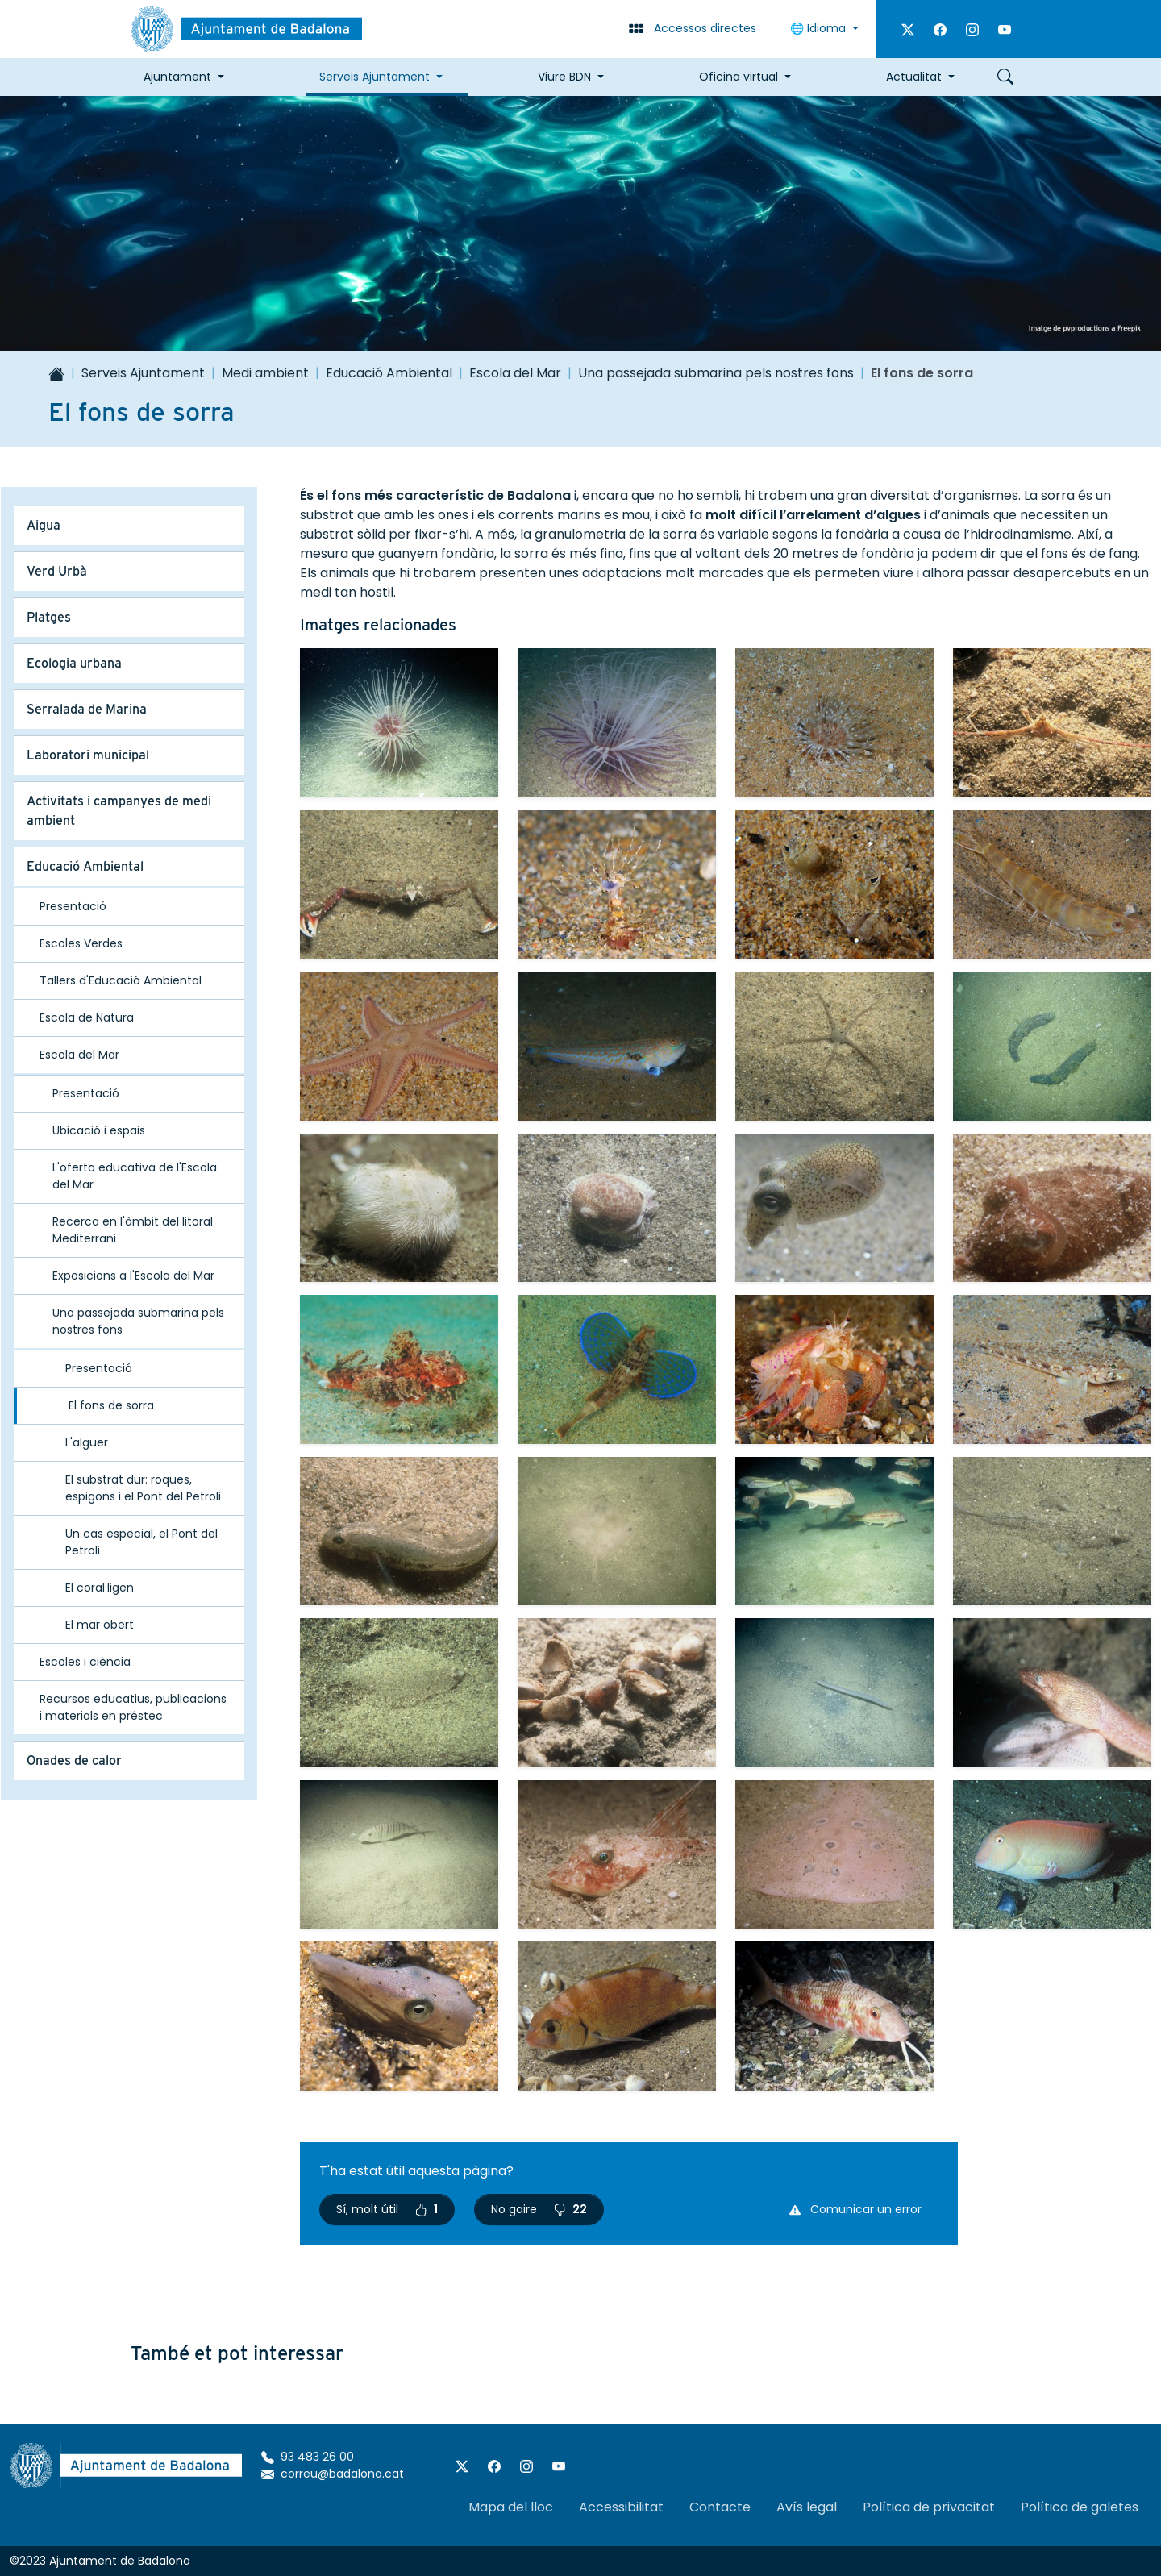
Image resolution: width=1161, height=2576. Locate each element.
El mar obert (99, 1625)
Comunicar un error (855, 2209)
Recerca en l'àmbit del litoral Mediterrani (132, 1229)
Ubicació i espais (98, 1130)
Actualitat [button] (914, 77)
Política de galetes (1079, 2507)
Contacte (720, 2507)
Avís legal (806, 2507)
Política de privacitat (929, 2507)
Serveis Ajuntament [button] (374, 77)
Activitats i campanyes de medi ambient (119, 810)
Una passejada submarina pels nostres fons (716, 373)
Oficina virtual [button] (738, 77)
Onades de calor (74, 1760)
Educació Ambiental (389, 373)
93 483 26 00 (307, 2457)
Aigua (43, 525)
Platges (49, 617)
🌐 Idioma (819, 28)
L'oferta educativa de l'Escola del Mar (134, 1175)
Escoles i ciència (85, 1662)
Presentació (73, 906)
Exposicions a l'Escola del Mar (133, 1275)
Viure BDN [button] (564, 77)
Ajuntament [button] (177, 77)
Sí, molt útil (387, 2209)
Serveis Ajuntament (143, 373)
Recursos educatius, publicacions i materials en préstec (133, 1707)
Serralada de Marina (87, 709)
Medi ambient (265, 373)
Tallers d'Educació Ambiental (121, 980)
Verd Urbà (57, 571)
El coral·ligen (99, 1587)
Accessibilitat (621, 2507)
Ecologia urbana (74, 663)
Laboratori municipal (88, 755)
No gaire (539, 2209)
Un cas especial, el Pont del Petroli (141, 1542)
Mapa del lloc (510, 2507)
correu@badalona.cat (332, 2474)
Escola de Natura (87, 1017)
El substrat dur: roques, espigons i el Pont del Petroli (143, 1487)
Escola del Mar (515, 373)
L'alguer (86, 1442)
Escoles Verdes (81, 943)
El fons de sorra (111, 1405)
